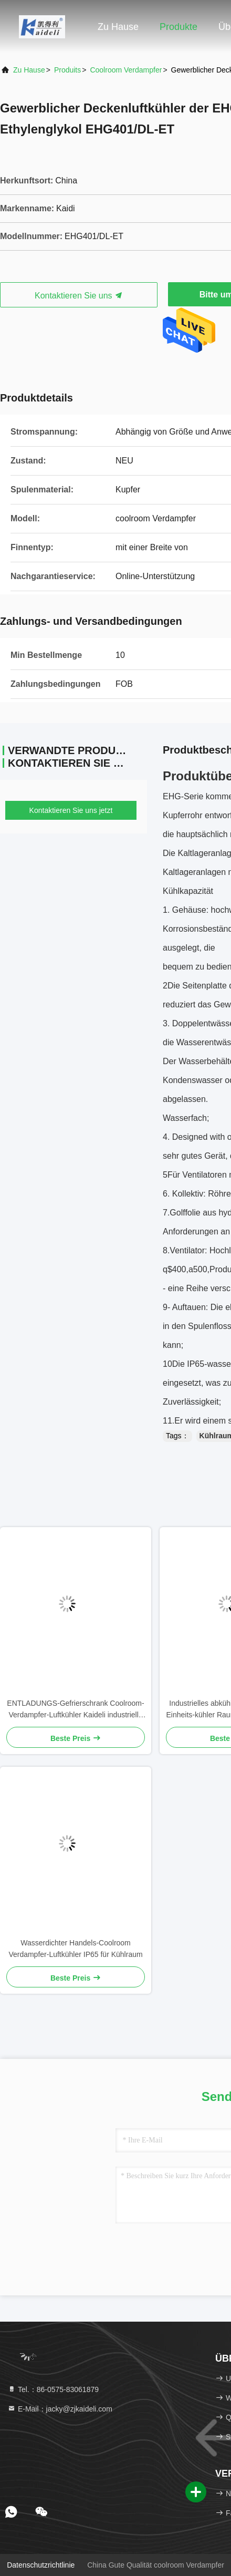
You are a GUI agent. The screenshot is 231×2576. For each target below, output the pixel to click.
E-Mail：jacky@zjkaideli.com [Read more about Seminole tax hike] (59, 2409)
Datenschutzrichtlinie (41, 2565)
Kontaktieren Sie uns (79, 295)
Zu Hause (118, 27)
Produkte (178, 27)
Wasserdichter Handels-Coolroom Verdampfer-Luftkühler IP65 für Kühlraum (75, 1949)
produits (67, 70)
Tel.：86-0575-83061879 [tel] (53, 2389)
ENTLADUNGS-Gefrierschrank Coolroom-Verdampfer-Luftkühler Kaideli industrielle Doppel (75, 1709)
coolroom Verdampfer (126, 70)
